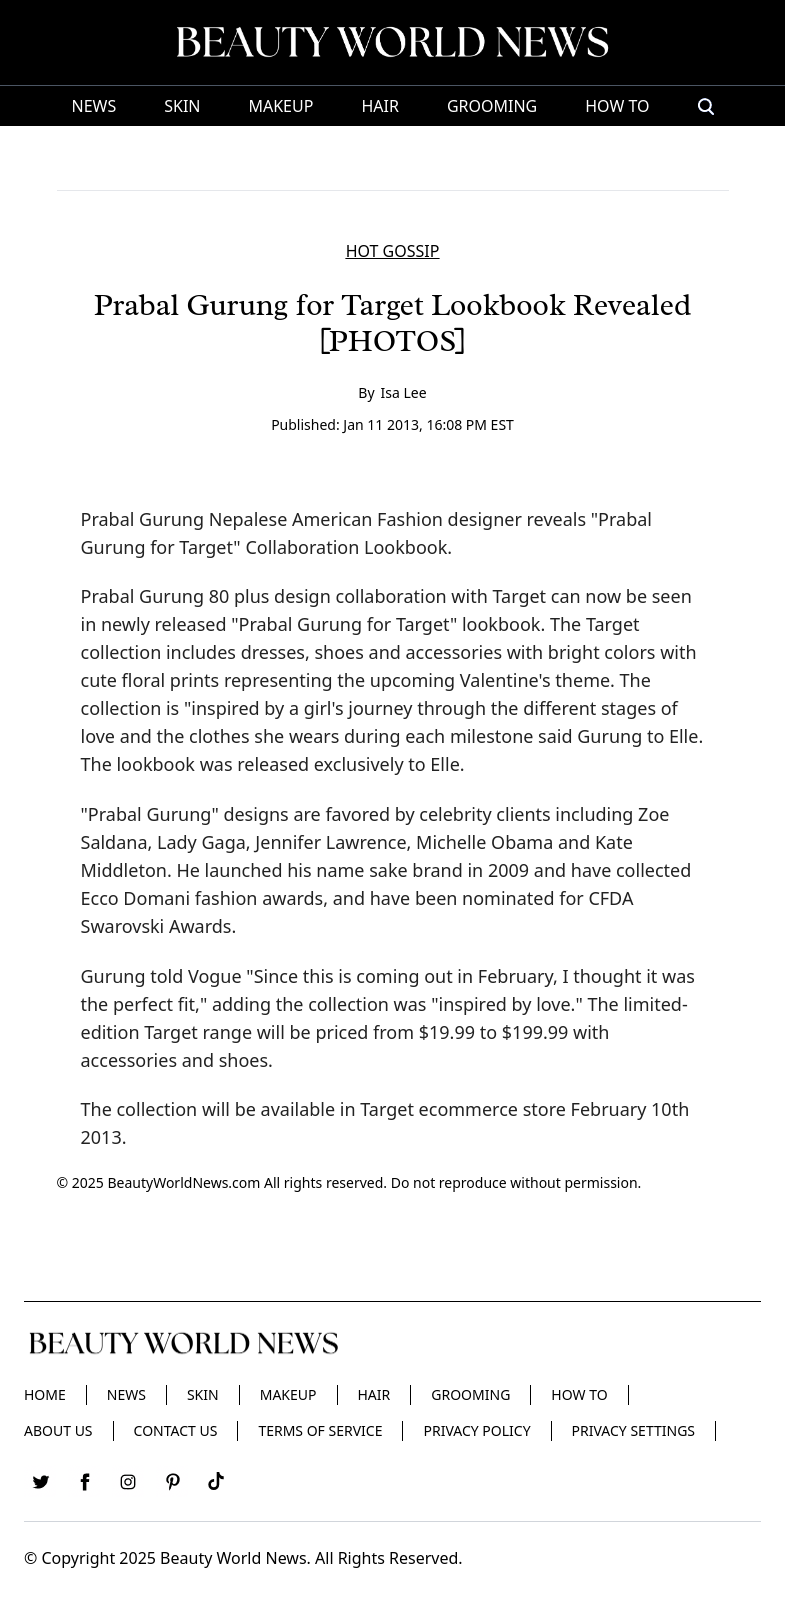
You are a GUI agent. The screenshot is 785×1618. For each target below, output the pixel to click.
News (93, 106)
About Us (58, 1430)
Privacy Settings (633, 1430)
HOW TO (617, 106)
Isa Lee (404, 392)
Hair (379, 106)
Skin (182, 106)
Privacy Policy (476, 1430)
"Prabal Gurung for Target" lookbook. (388, 624)
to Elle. (436, 764)
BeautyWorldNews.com (183, 1182)
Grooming (492, 106)
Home (45, 1394)
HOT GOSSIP (393, 251)
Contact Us (176, 1430)
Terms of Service (320, 1430)
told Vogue (195, 976)
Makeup (280, 106)
